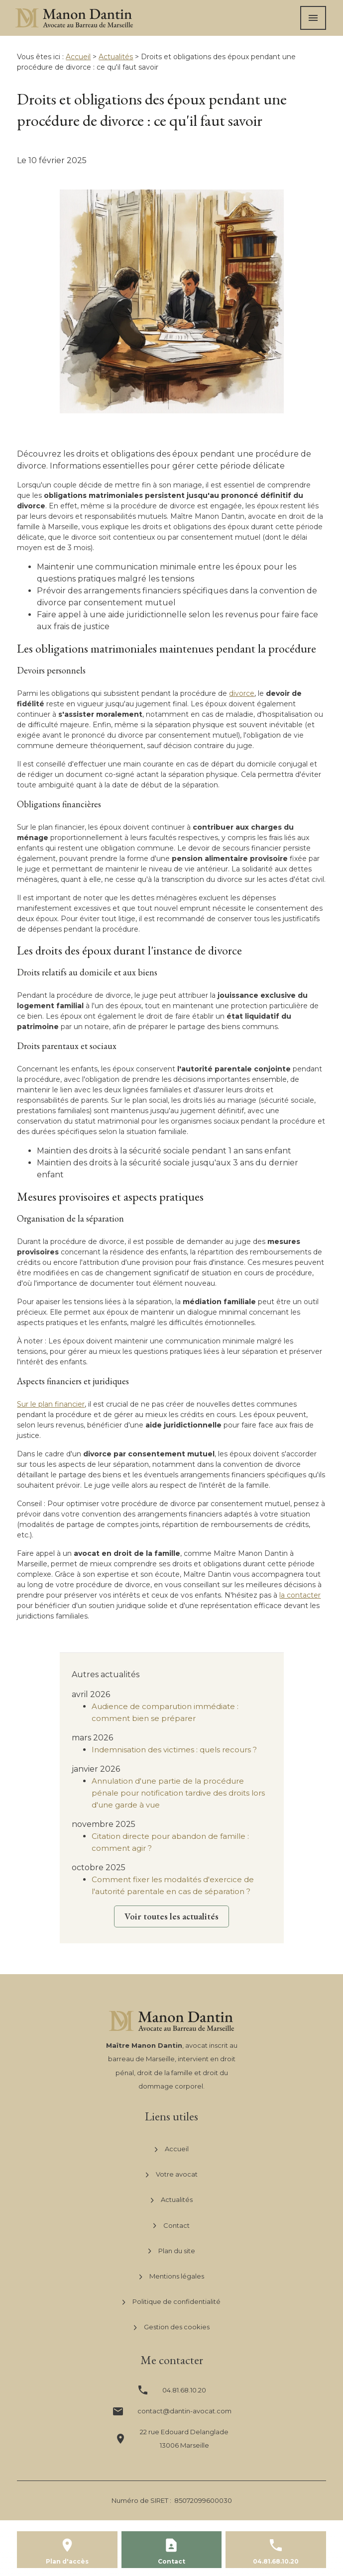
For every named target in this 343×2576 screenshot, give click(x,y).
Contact (171, 2225)
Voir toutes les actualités (171, 1916)
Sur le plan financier (51, 1404)
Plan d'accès (67, 2561)
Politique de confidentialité (171, 2302)
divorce (241, 693)
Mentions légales (171, 2277)
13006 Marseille (184, 2438)
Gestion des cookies (172, 2327)
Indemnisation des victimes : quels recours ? (174, 1749)
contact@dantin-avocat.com (184, 2411)
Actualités (116, 56)
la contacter (300, 1595)
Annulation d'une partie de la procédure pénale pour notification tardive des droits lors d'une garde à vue (178, 1793)
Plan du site (171, 2251)
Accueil (78, 56)
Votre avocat (172, 2175)
